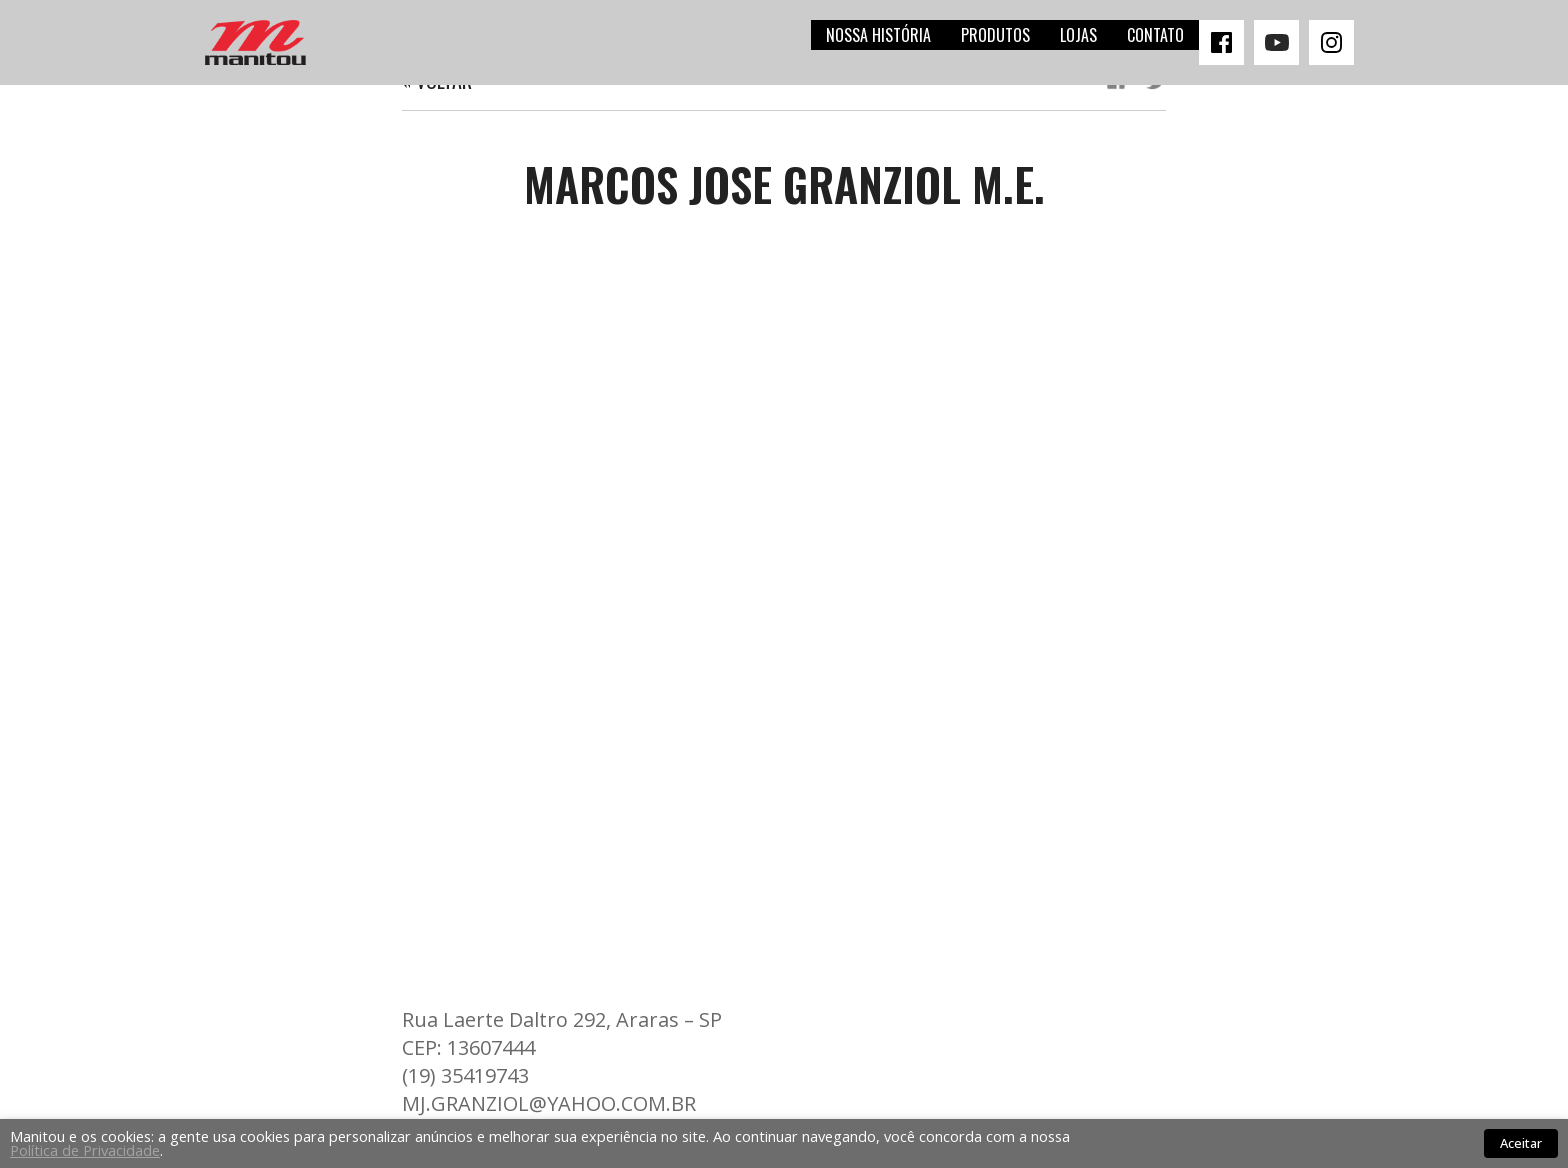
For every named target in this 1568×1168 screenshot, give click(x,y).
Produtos (995, 35)
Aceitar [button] (1521, 1143)
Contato (1155, 35)
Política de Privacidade (85, 1150)
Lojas (1078, 35)
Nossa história (878, 35)
